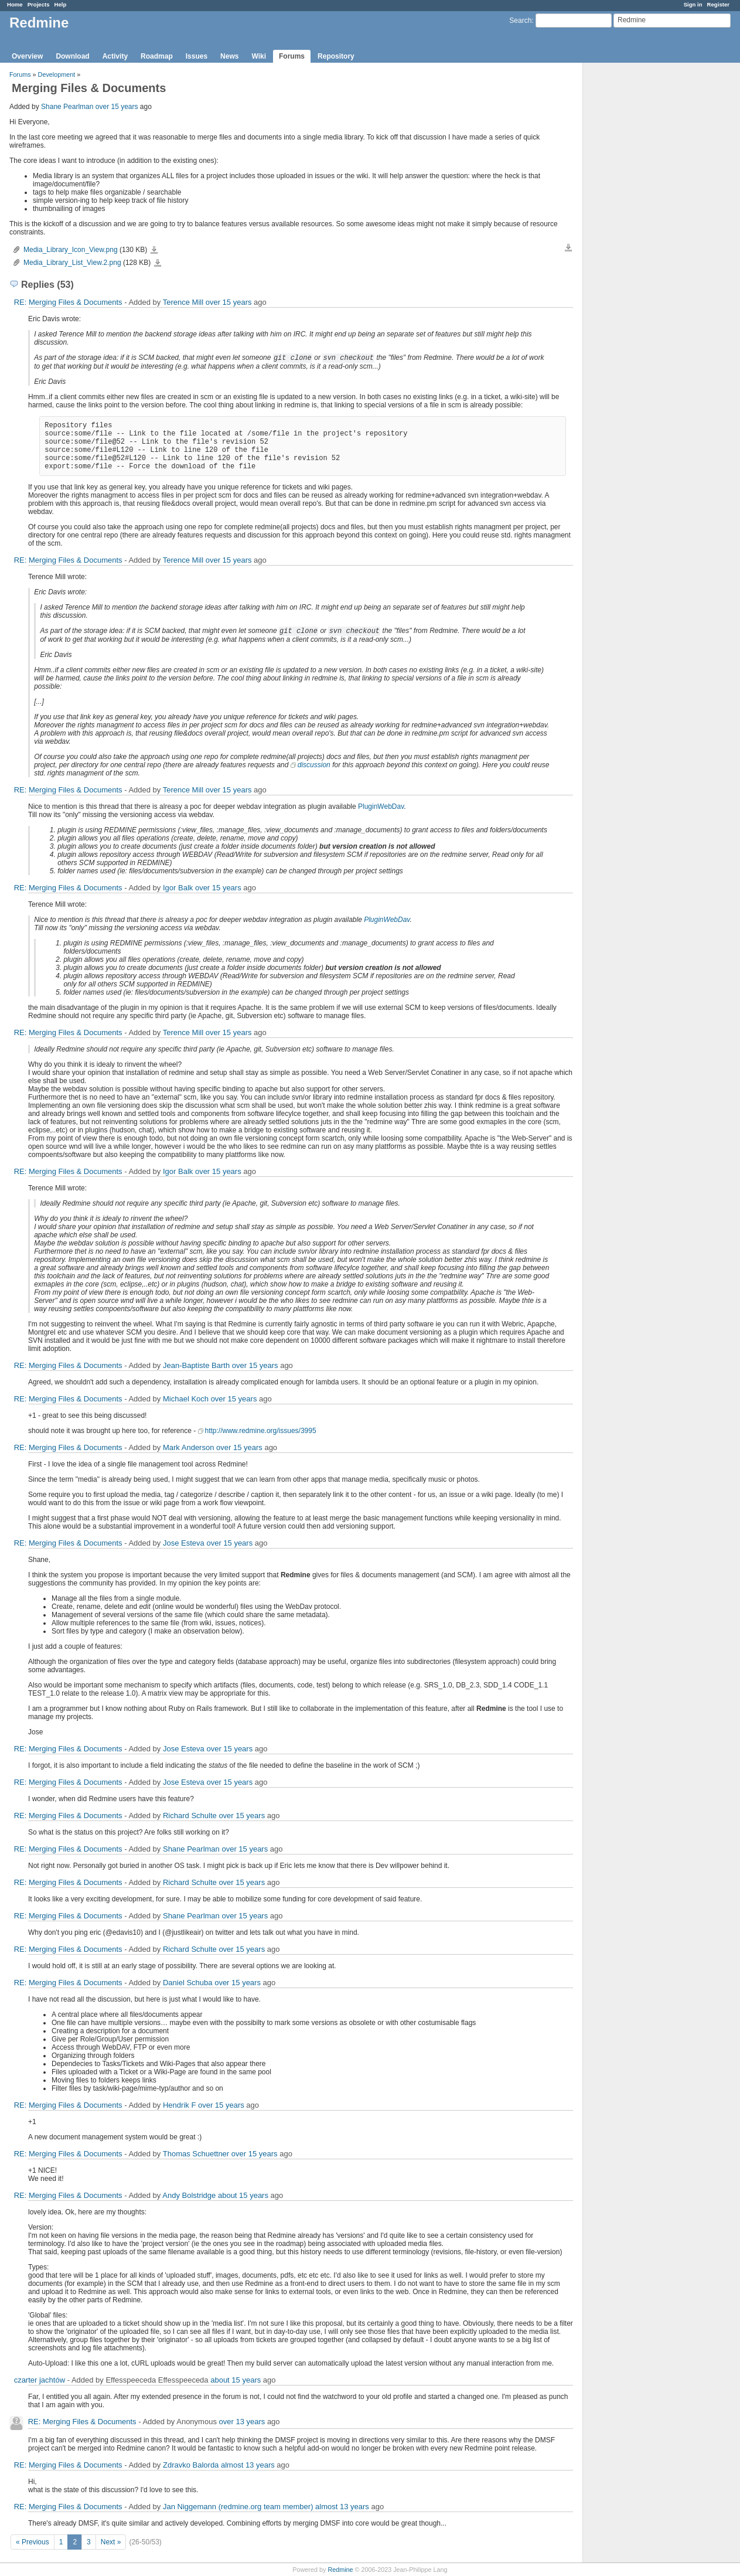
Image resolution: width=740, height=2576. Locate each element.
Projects (39, 4)
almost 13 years (248, 2465)
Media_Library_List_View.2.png (72, 262)
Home (15, 4)
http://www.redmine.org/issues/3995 (260, 1431)
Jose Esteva (183, 1543)
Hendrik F (179, 2105)
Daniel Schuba (188, 1982)
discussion (314, 765)
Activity (115, 56)
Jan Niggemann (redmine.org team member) (238, 2506)
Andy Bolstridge (189, 2195)
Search (520, 20)
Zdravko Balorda (191, 2465)
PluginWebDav (381, 806)
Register (718, 4)
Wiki (258, 56)
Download (72, 56)
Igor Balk (178, 887)
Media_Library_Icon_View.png (70, 250)
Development (57, 74)
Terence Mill (183, 302)
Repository (336, 56)
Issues (196, 56)
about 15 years (243, 2195)
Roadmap (157, 56)
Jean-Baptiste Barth (196, 1365)
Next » (111, 2542)
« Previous (32, 2542)
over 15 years (117, 107)
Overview (27, 56)
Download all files (568, 248)
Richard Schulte (190, 1815)
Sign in (693, 4)
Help (60, 4)
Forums (292, 56)
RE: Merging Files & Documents (68, 302)
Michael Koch (186, 1398)
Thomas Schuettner (196, 2153)
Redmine (340, 2569)
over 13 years (242, 2421)
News (229, 56)
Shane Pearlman (67, 107)
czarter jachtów (39, 2380)
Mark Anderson (188, 1447)
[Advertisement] (641, 247)
